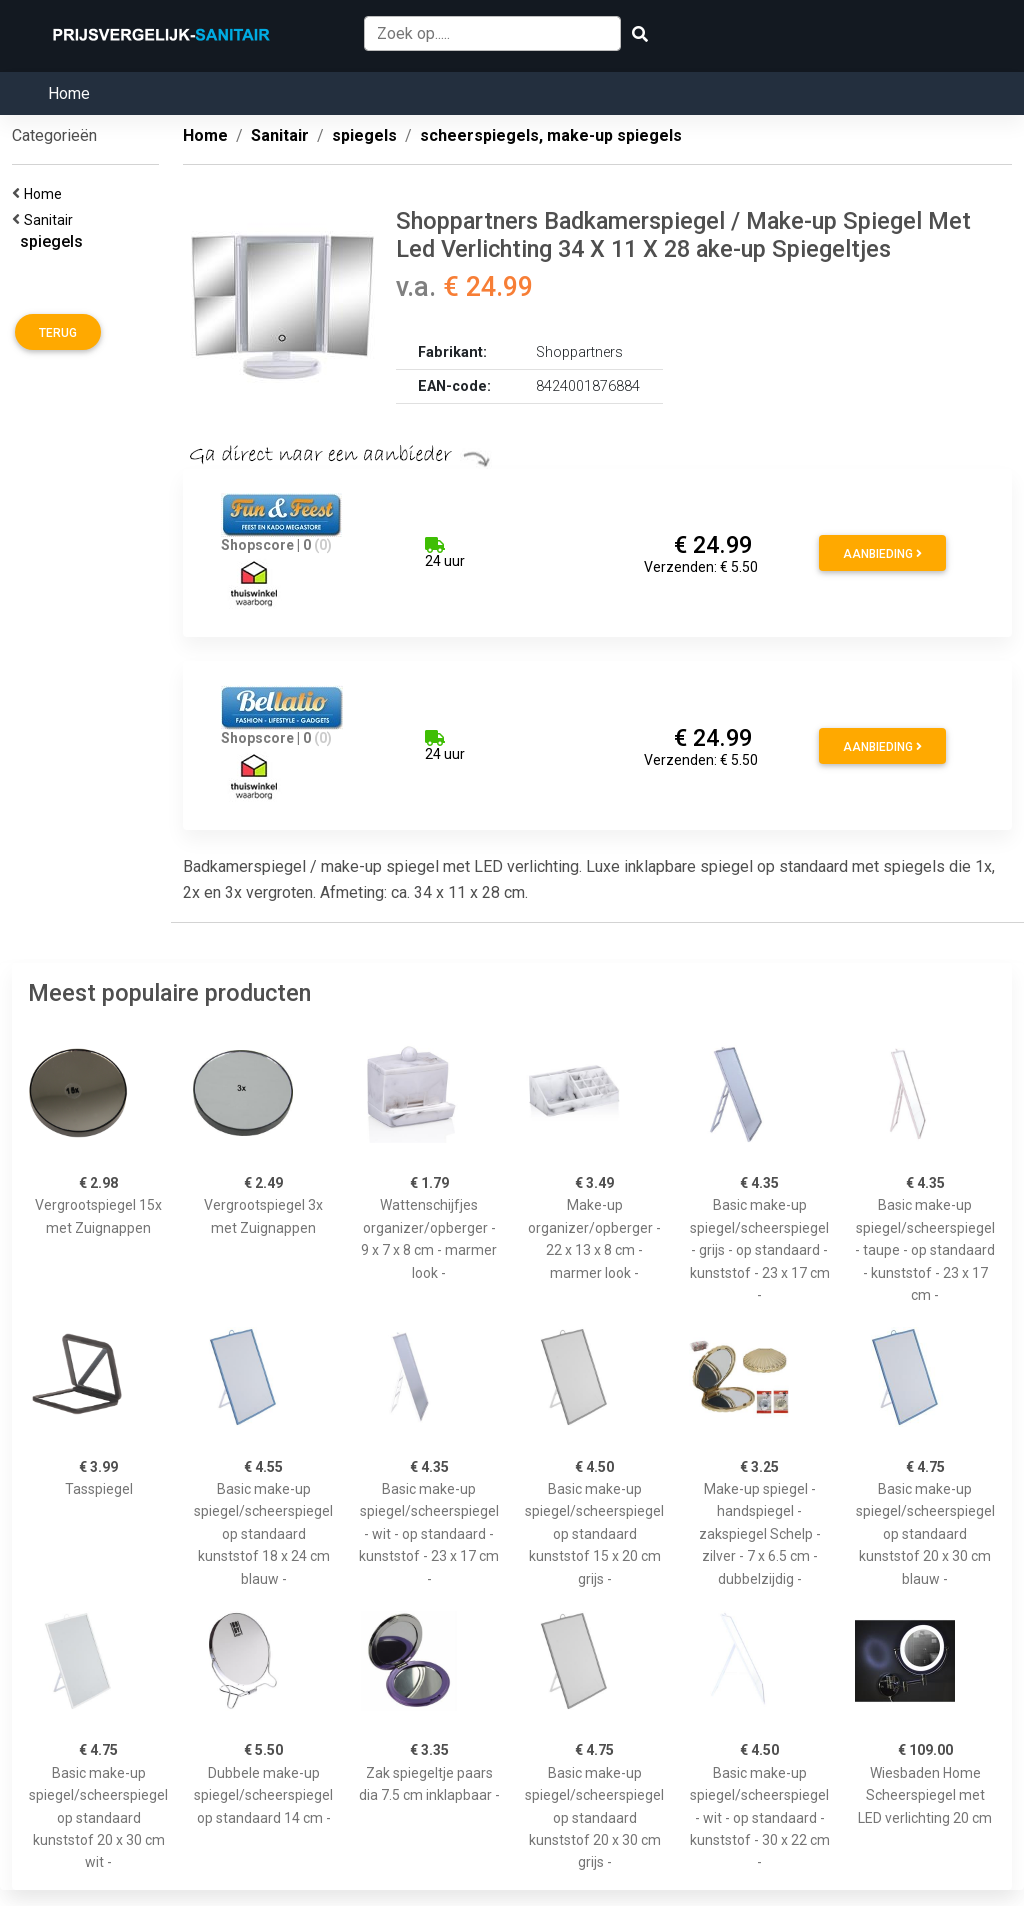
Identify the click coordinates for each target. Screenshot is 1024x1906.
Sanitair (51, 220)
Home (69, 93)
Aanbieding (882, 554)
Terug (58, 333)
